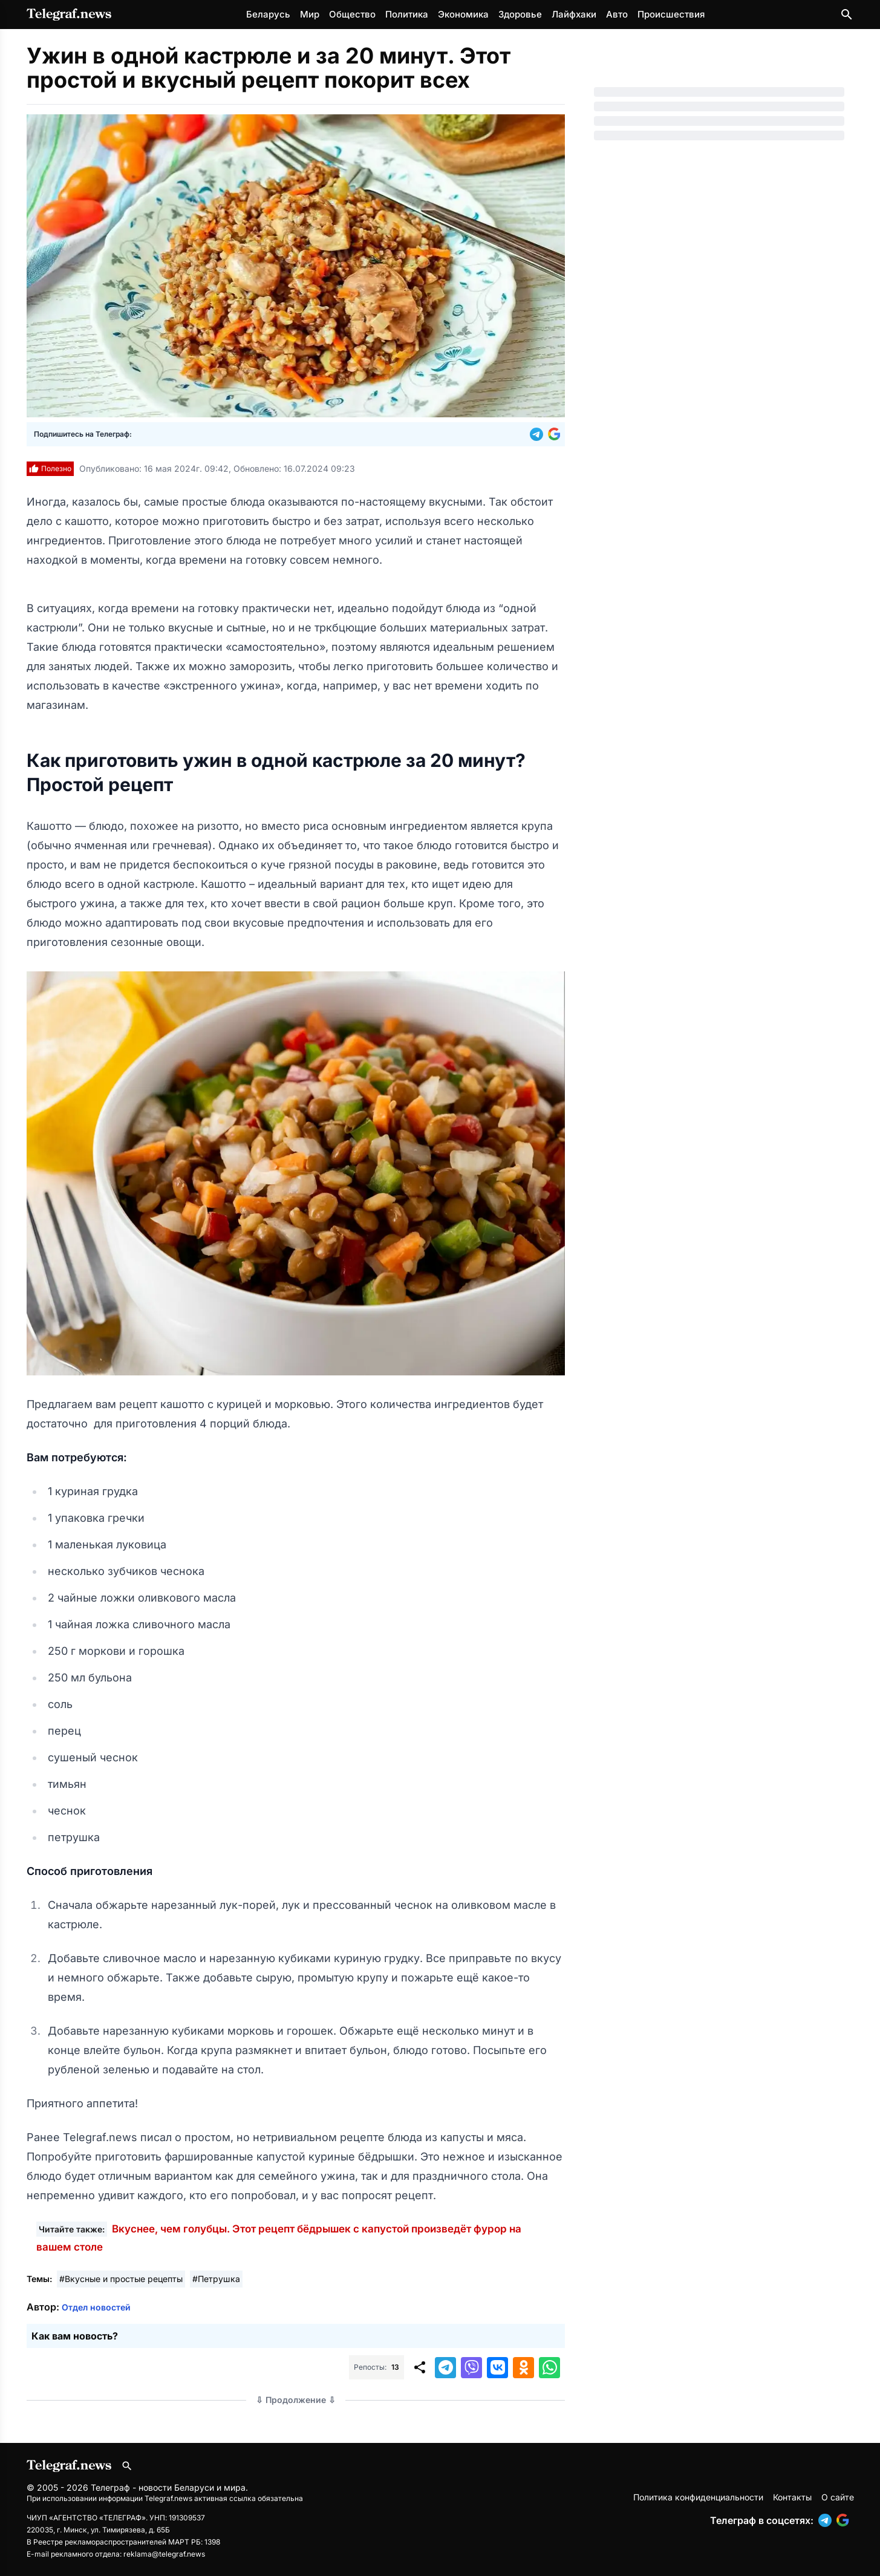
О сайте (837, 2497)
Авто (617, 14)
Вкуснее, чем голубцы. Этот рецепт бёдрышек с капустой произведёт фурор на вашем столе (278, 2238)
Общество (352, 14)
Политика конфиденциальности (698, 2497)
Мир (309, 14)
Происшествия (671, 14)
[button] (539, 434)
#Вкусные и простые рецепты (121, 2279)
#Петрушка (216, 2279)
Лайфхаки (574, 14)
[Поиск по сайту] (846, 14)
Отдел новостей (96, 2307)
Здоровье (520, 14)
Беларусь (268, 14)
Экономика (463, 14)
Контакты (792, 2497)
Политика (406, 14)
